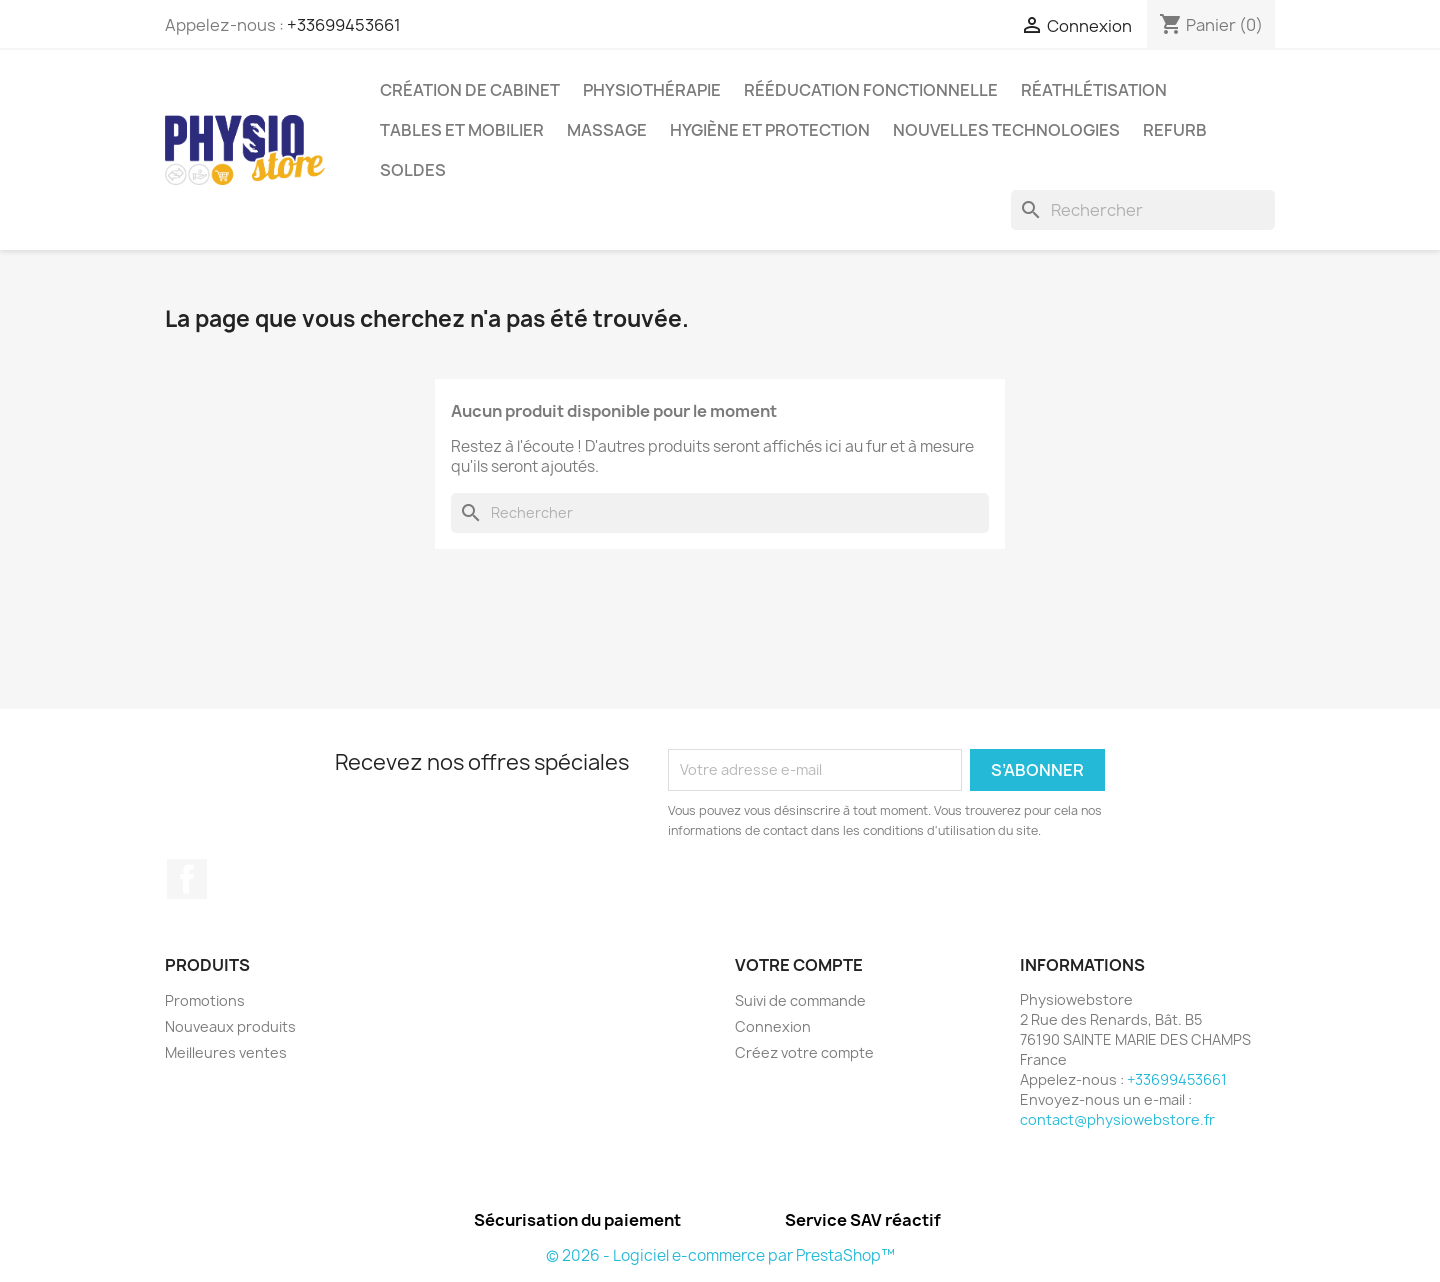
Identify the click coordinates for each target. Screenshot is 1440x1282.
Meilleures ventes (226, 1052)
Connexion (773, 1026)
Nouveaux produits (230, 1026)
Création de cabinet (470, 90)
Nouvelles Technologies (1006, 130)
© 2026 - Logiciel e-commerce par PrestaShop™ (720, 1255)
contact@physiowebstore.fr (1117, 1119)
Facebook (187, 879)
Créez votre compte (804, 1052)
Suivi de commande (800, 1000)
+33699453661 (344, 25)
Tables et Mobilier (462, 130)
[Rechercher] (1143, 210)
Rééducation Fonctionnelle (871, 90)
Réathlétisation (1094, 90)
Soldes (413, 170)
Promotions (205, 1000)
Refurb (1175, 130)
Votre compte (799, 965)
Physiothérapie (652, 90)
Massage (607, 130)
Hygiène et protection (770, 130)
